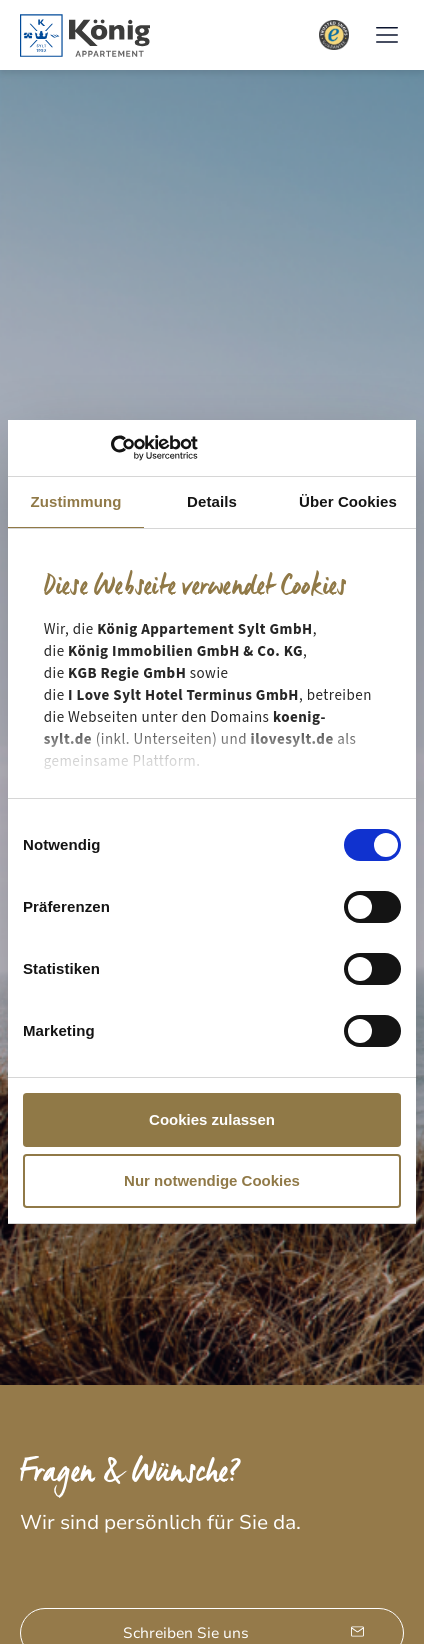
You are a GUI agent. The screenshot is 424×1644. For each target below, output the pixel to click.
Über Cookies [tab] (348, 501)
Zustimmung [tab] (76, 501)
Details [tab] (212, 501)
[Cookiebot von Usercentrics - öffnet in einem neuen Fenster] (110, 448)
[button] (386, 35)
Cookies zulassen (212, 1119)
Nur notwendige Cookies (212, 1180)
